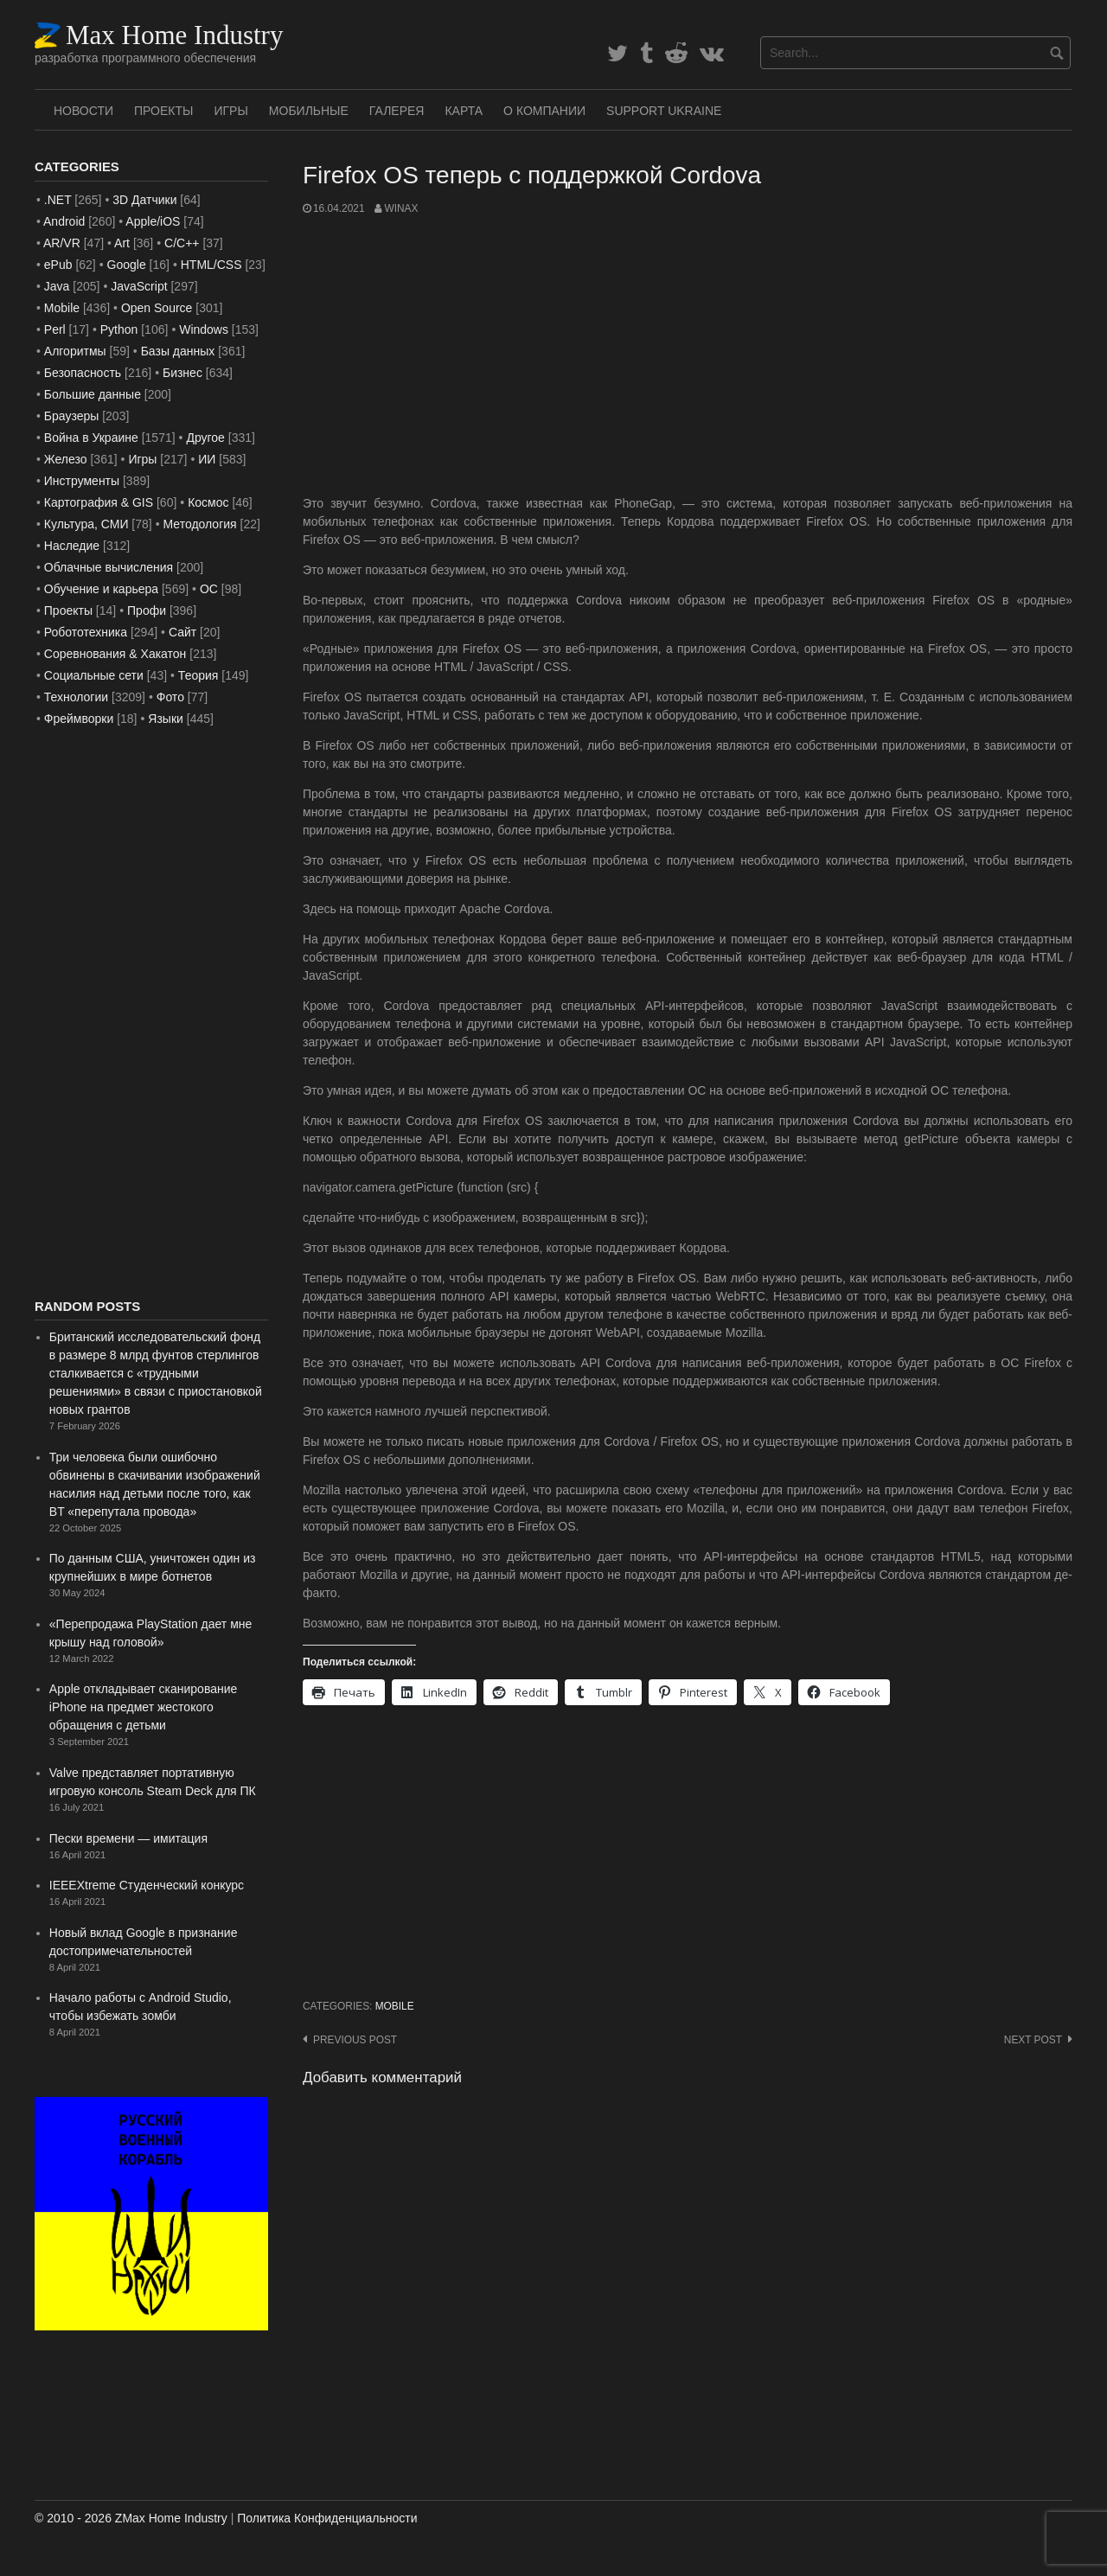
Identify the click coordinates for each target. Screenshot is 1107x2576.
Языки (165, 718)
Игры (230, 111)
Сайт (182, 632)
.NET (58, 200)
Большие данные (92, 394)
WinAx (401, 208)
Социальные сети (94, 675)
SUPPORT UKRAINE (663, 111)
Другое (205, 437)
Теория (198, 675)
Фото (170, 697)
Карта (464, 111)
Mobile (394, 2006)
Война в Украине (91, 437)
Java (57, 286)
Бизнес (182, 373)
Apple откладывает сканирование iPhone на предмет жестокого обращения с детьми (143, 1707)
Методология (200, 524)
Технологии (76, 697)
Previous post (355, 2040)
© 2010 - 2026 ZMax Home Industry (131, 2518)
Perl (55, 329)
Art (122, 243)
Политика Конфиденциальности (327, 2518)
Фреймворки (78, 718)
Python (119, 329)
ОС (209, 589)
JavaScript (139, 286)
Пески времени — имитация (128, 1838)
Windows (203, 329)
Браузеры (71, 416)
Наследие (71, 546)
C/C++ (181, 243)
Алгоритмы (75, 351)
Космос (208, 502)
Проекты (163, 111)
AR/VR (61, 243)
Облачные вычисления (108, 567)
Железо (65, 459)
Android (64, 221)
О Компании (544, 111)
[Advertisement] (687, 355)
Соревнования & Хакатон (115, 654)
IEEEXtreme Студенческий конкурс (146, 1885)
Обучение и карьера (101, 589)
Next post (1033, 2040)
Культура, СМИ (86, 524)
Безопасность (82, 373)
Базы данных (178, 351)
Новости (83, 111)
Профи (146, 610)
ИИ (206, 459)
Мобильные (309, 111)
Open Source (157, 308)
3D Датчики (144, 200)
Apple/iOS (152, 221)
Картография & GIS (98, 502)
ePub (58, 265)
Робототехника (85, 632)
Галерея (397, 111)
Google (126, 265)
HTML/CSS (211, 265)
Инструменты (81, 481)
